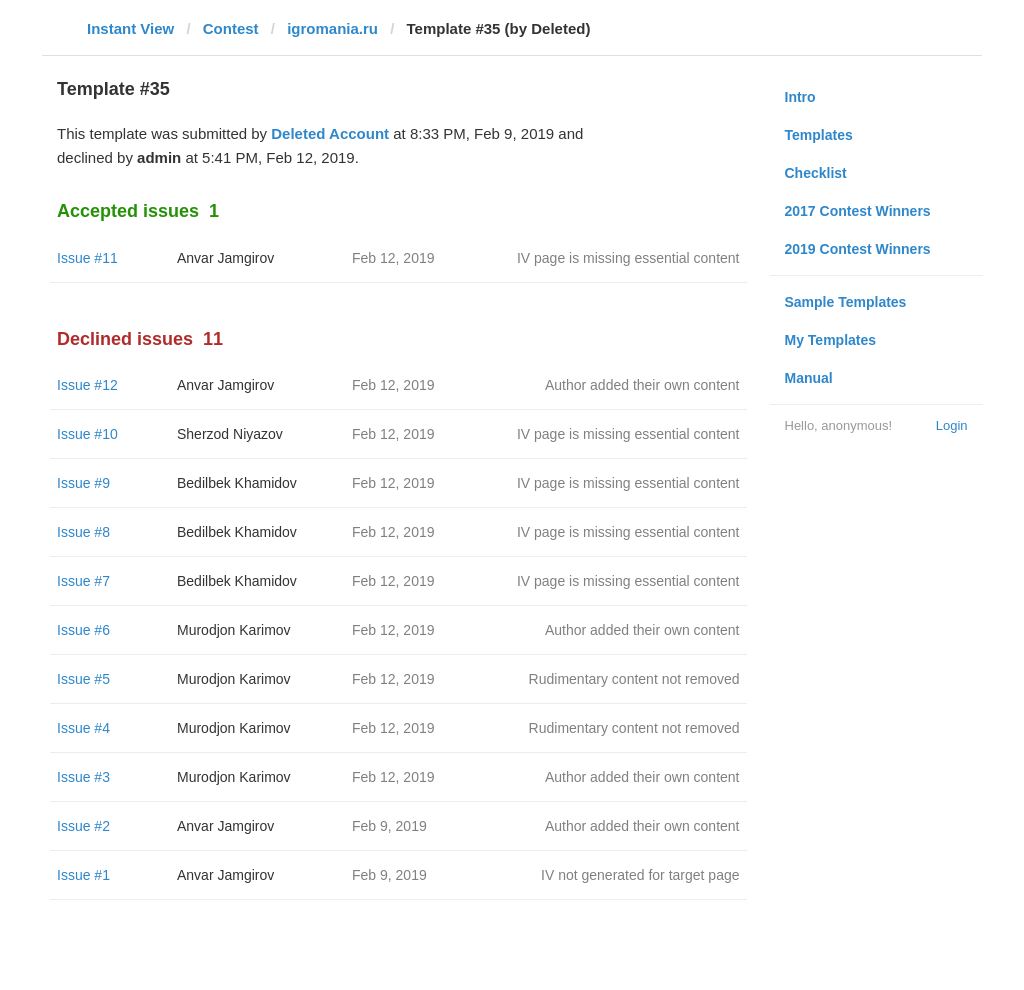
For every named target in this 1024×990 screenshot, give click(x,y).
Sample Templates (846, 302)
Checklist (816, 173)
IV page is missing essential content (628, 258)
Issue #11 (87, 258)
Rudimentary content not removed (634, 679)
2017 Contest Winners (858, 211)
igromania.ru (332, 28)
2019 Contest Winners (858, 249)
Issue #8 (83, 532)
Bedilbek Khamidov (237, 483)
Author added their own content (642, 385)
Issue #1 (83, 875)
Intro (800, 97)
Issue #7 (83, 581)
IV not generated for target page (640, 875)
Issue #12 (87, 385)
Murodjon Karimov (234, 630)
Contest (231, 28)
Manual (809, 378)
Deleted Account (330, 133)
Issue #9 (83, 483)
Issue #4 (83, 728)
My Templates (831, 340)
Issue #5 (83, 679)
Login (952, 425)
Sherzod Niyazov (230, 434)
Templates (819, 135)
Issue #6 (83, 630)
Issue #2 (83, 826)
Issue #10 (87, 434)
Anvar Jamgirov (225, 258)
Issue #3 (83, 777)
